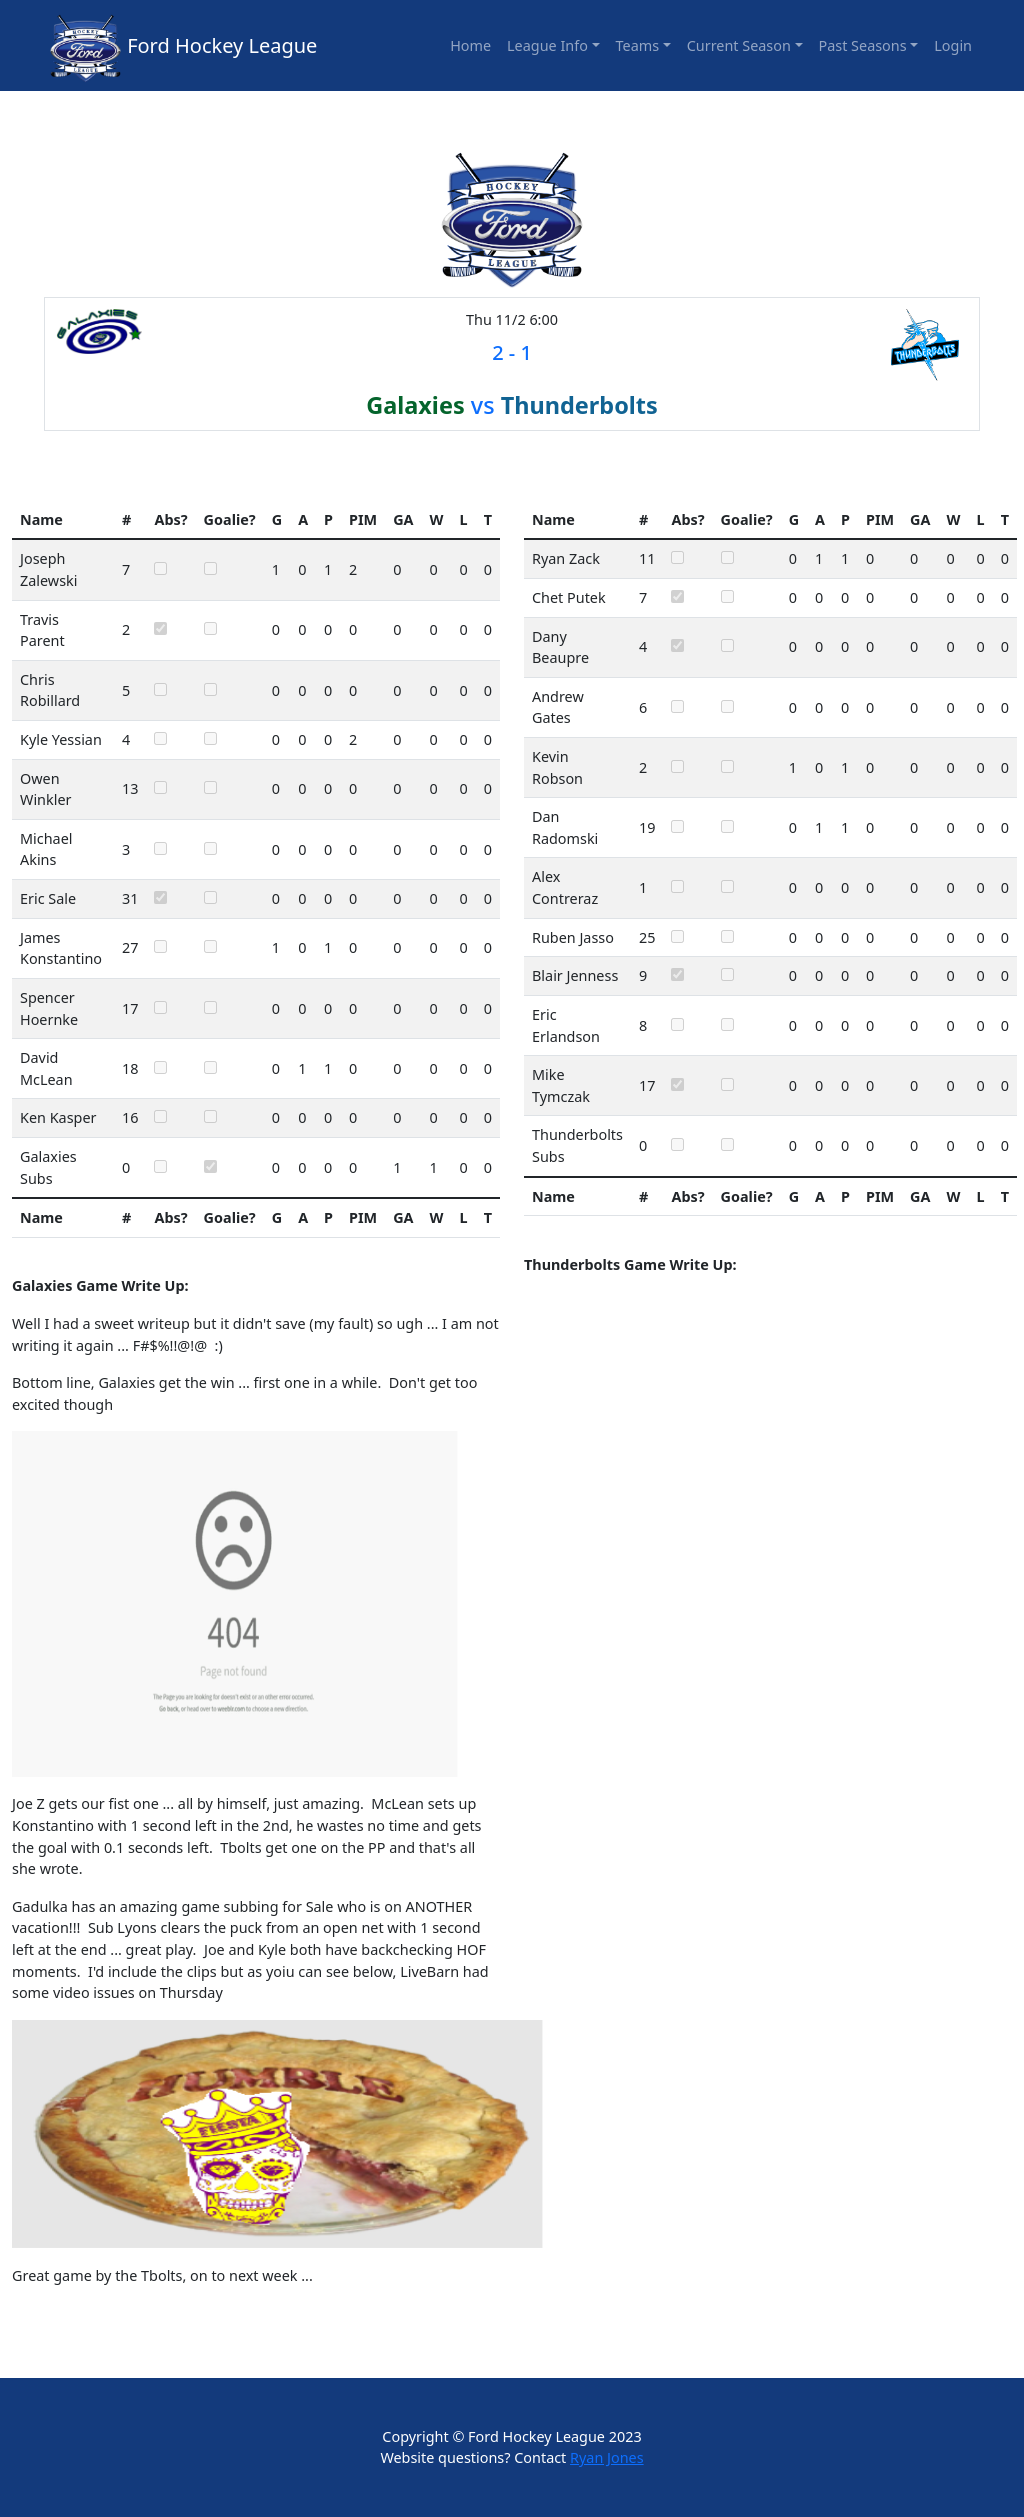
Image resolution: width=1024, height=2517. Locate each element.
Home (470, 45)
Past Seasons (863, 45)
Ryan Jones (607, 2457)
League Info (547, 45)
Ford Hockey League (222, 45)
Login (953, 45)
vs (512, 405)
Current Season (739, 45)
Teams (638, 45)
